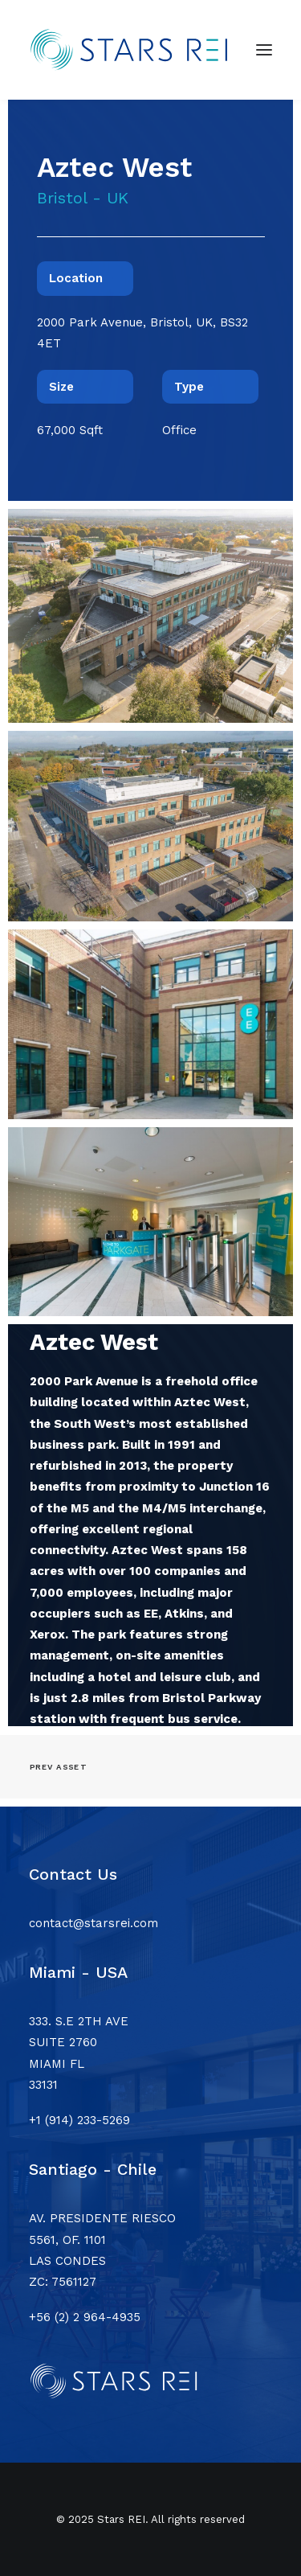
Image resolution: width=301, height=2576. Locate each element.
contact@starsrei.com (93, 1923)
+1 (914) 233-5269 (79, 2120)
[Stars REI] (136, 50)
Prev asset (58, 1766)
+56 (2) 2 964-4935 (84, 2317)
